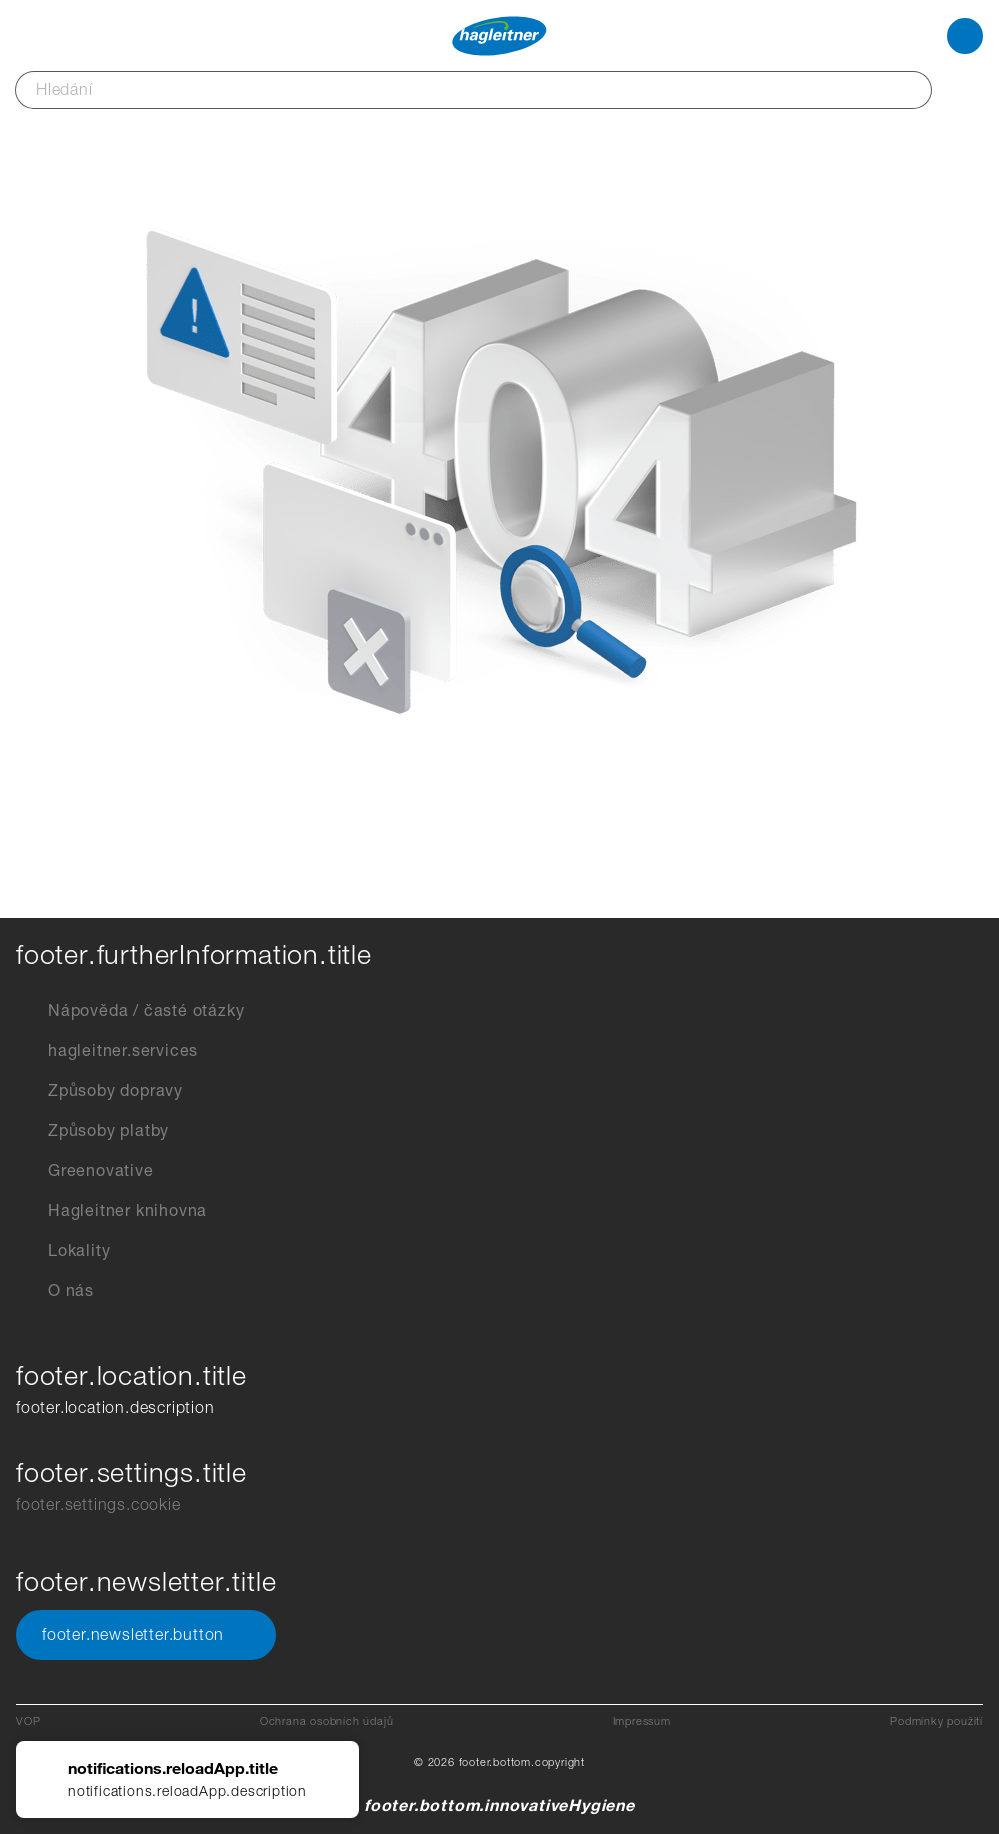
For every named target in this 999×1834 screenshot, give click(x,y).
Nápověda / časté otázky (130, 1011)
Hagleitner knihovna (111, 1211)
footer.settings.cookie (98, 1504)
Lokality (63, 1251)
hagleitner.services (107, 1051)
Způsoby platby (92, 1131)
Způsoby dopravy (99, 1091)
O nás (55, 1291)
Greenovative (85, 1171)
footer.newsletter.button (146, 1635)
